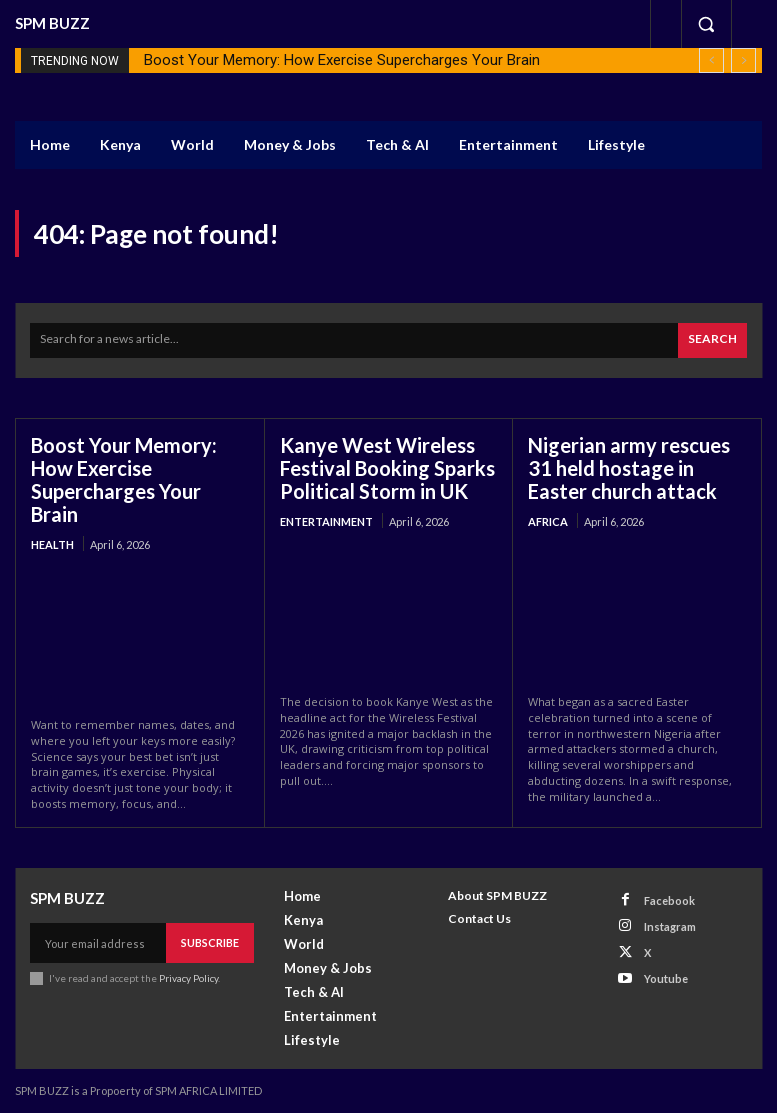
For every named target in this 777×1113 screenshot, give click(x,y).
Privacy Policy (188, 978)
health (52, 544)
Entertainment (326, 521)
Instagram (670, 926)
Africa (548, 521)
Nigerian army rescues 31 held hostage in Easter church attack (629, 468)
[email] (98, 943)
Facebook (669, 900)
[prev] (711, 60)
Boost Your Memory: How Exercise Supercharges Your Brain (342, 60)
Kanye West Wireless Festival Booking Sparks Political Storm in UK (387, 468)
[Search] (712, 340)
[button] (706, 24)
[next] (743, 60)
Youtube (666, 978)
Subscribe (210, 942)
